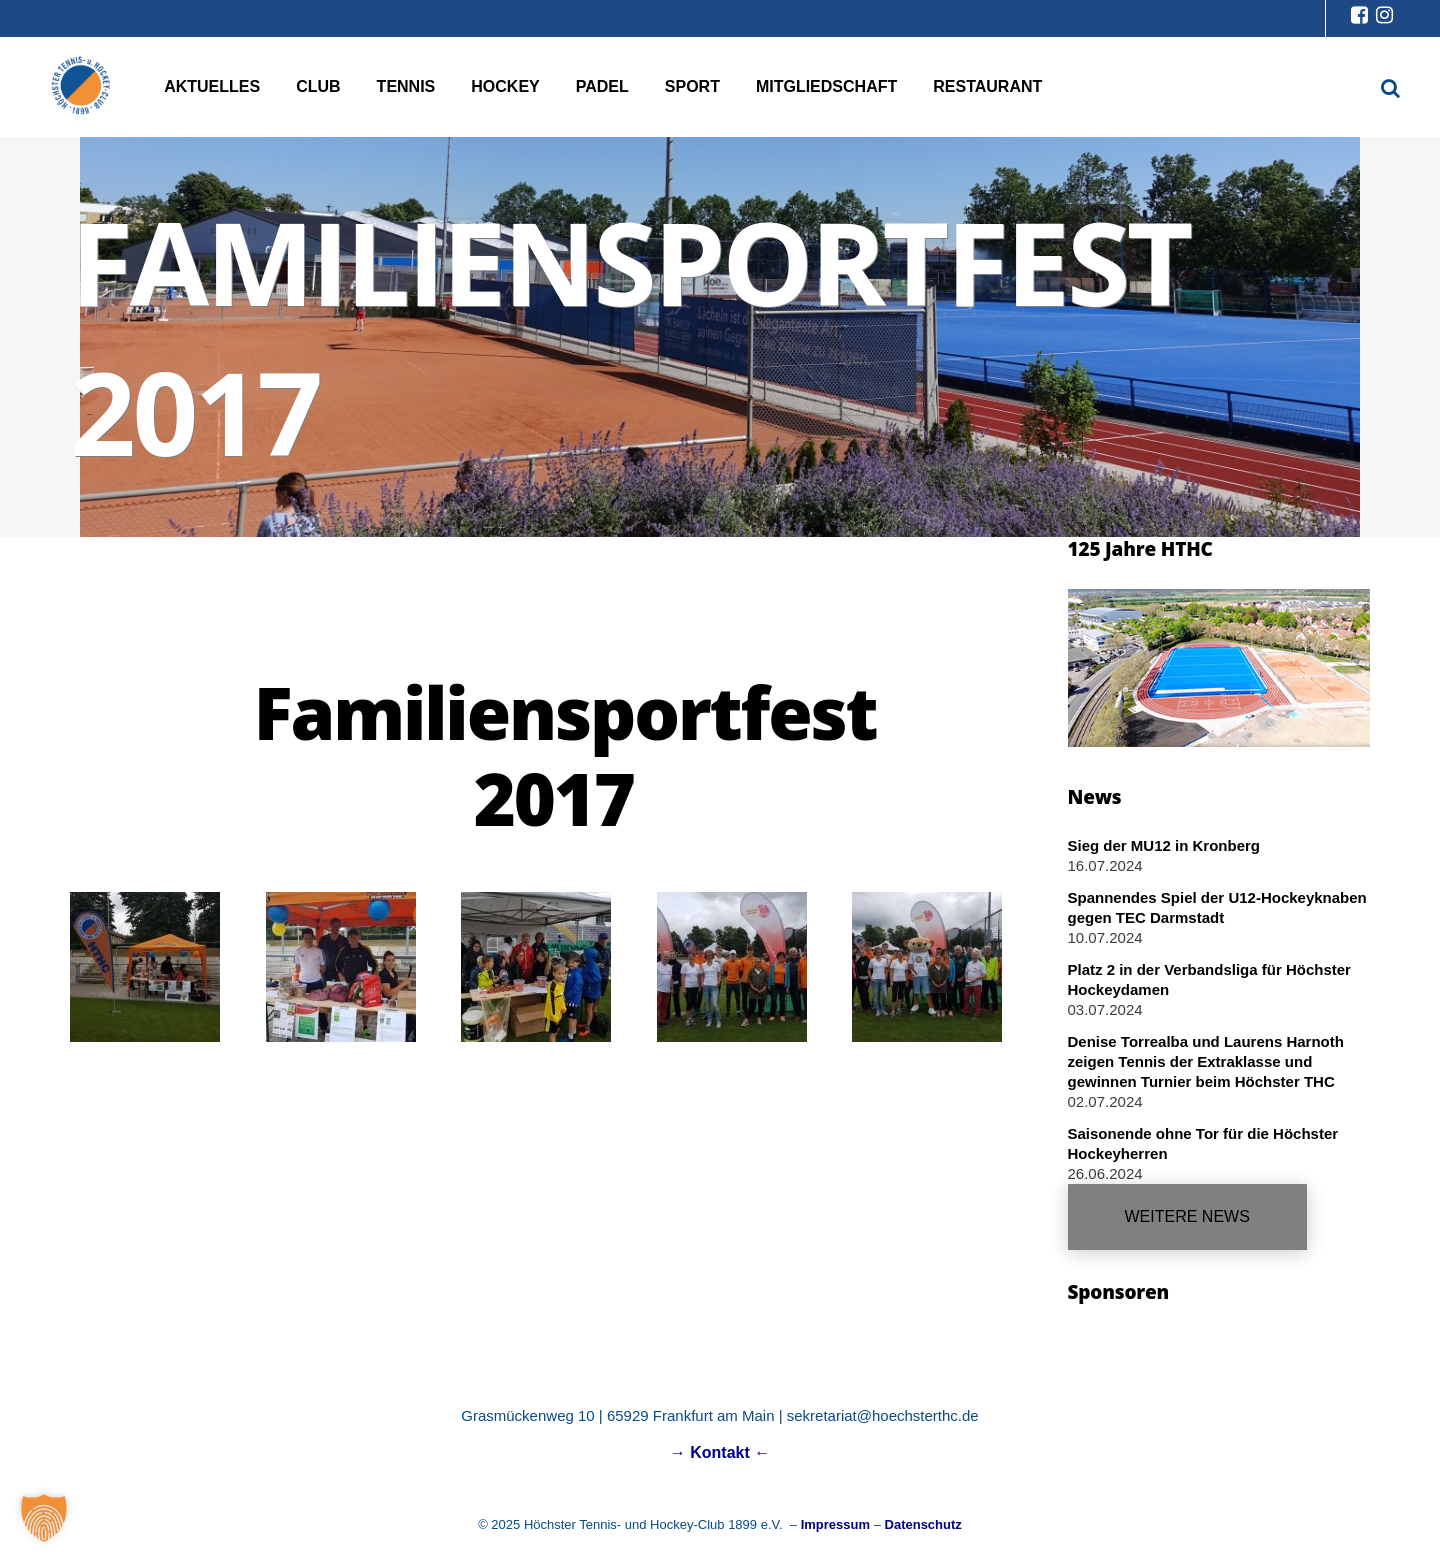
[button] (44, 1518)
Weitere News (1187, 1216)
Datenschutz (923, 1524)
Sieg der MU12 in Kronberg (1164, 845)
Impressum (835, 1524)
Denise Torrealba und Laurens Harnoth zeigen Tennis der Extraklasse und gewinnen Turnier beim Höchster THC (1206, 1061)
